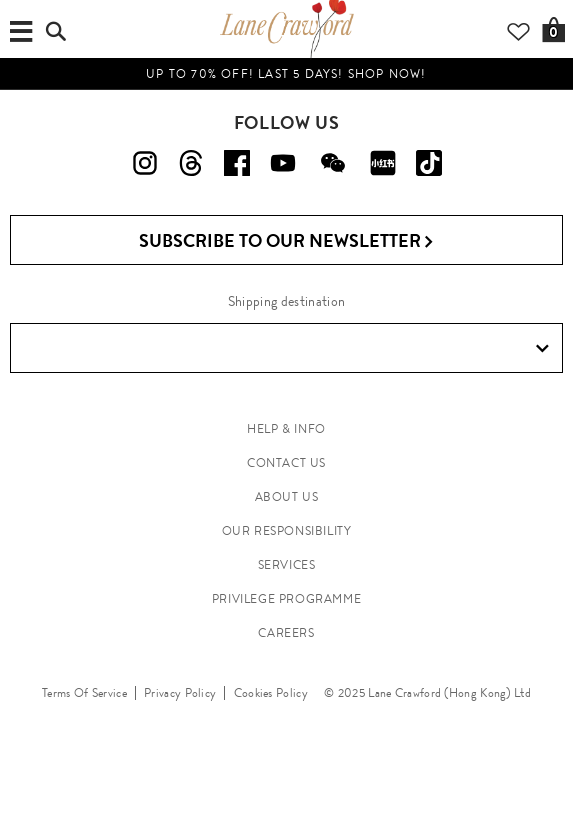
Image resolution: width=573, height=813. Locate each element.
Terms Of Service (84, 693)
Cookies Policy (271, 693)
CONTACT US (286, 463)
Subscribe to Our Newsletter (286, 241)
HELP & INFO (286, 429)
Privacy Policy (180, 693)
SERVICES (287, 565)
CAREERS (286, 633)
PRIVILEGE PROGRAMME (286, 599)
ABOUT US (287, 497)
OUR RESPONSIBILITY (287, 531)
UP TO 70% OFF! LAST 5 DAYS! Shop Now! (286, 74)
